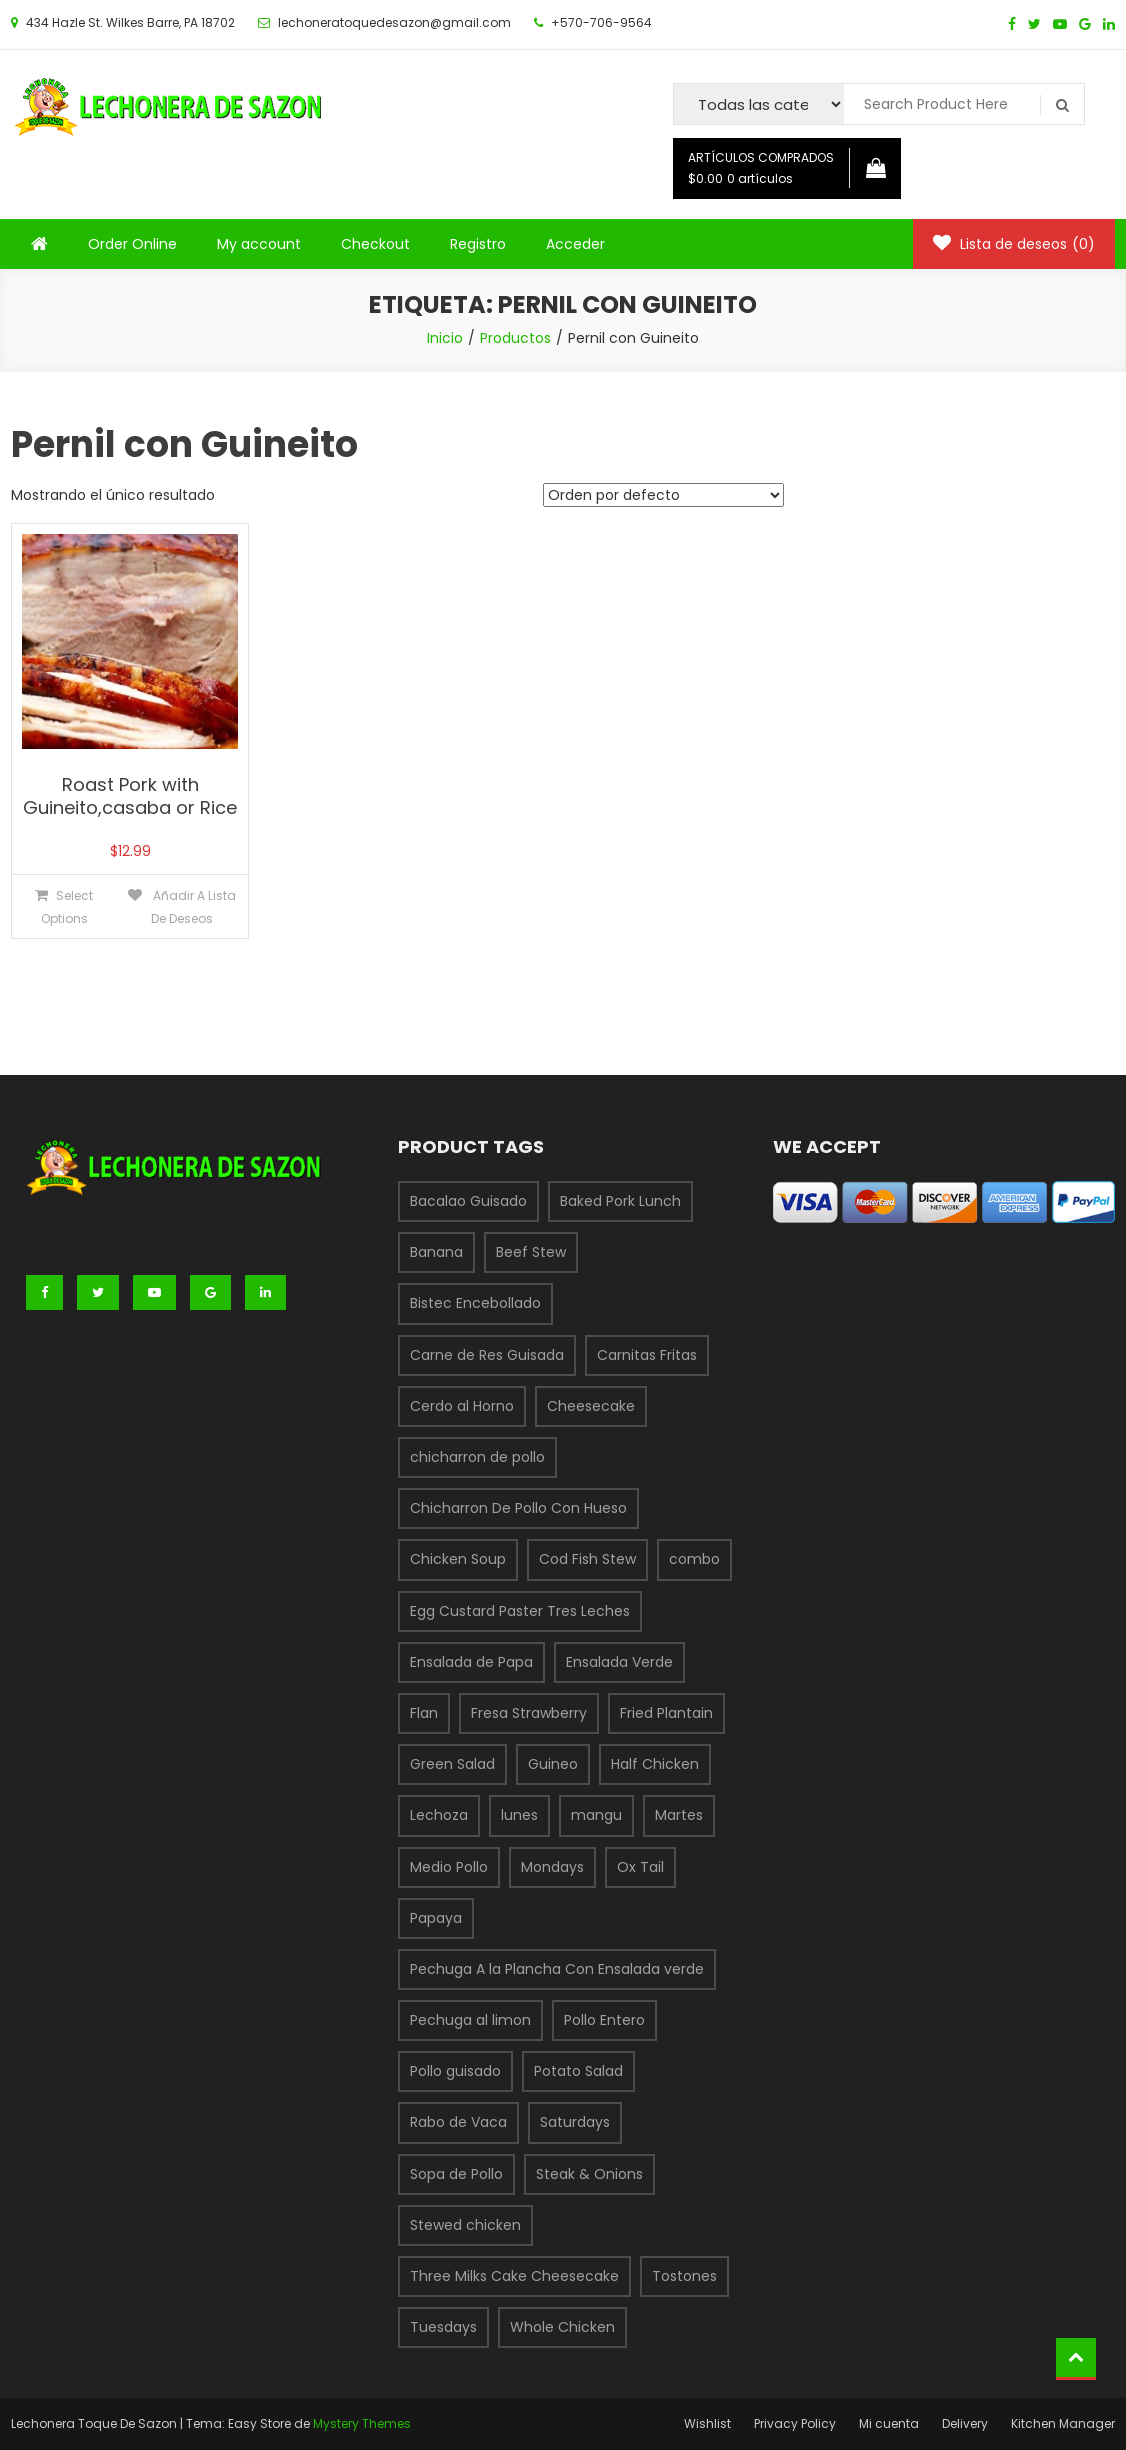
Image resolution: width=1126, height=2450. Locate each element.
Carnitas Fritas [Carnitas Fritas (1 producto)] (647, 1355)
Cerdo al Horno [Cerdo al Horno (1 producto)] (462, 1406)
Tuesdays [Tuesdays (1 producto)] (443, 2327)
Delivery (965, 2423)
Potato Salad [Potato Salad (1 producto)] (578, 2071)
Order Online (132, 244)
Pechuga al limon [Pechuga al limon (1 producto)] (470, 2020)
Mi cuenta (889, 2423)
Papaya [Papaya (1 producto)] (436, 1918)
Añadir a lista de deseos (193, 907)
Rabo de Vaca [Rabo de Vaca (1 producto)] (458, 2122)
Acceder (575, 244)
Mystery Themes (362, 2423)
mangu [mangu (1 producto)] (596, 1815)
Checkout (375, 244)
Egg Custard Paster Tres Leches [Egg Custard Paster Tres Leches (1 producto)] (520, 1611)
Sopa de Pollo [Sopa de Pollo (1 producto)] (456, 2174)
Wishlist (707, 2423)
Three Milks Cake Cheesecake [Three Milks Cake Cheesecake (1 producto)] (514, 2276)
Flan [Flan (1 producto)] (424, 1713)
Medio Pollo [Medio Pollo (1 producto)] (449, 1867)
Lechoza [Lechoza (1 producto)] (439, 1815)
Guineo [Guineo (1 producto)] (553, 1764)
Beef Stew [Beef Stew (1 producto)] (531, 1252)
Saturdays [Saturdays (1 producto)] (575, 2122)
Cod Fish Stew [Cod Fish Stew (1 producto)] (587, 1559)
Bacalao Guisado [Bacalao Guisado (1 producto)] (468, 1201)
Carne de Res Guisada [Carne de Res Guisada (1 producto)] (487, 1355)
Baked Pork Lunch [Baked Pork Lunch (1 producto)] (620, 1201)
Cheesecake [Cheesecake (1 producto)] (591, 1406)
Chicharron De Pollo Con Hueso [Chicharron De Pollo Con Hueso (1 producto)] (518, 1508)
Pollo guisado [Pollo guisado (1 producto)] (455, 2071)
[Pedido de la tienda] (663, 495)
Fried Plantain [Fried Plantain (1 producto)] (666, 1713)
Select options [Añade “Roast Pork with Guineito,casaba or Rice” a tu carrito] (67, 907)
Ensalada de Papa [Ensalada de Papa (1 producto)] (471, 1662)
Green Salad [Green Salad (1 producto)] (452, 1764)
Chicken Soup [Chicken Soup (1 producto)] (458, 1559)
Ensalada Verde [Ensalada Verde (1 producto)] (619, 1662)
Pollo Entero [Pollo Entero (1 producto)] (604, 2020)
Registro (478, 244)
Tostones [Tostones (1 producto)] (684, 2276)
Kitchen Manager (1063, 2423)
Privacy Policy (795, 2423)
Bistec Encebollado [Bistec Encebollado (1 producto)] (475, 1303)
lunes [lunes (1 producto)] (519, 1815)
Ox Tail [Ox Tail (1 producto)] (640, 1867)
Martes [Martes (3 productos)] (679, 1815)
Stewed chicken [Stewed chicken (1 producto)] (465, 2225)
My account (259, 244)
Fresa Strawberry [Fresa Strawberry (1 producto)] (529, 1713)
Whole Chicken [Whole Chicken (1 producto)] (562, 2327)
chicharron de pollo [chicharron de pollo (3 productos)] (477, 1457)
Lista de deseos (1014, 244)
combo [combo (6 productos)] (694, 1559)
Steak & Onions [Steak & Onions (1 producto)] (589, 2174)
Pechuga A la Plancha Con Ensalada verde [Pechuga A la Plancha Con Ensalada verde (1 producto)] (557, 1969)
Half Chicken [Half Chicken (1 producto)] (655, 1764)
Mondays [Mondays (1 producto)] (552, 1867)
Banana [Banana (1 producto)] (436, 1252)
